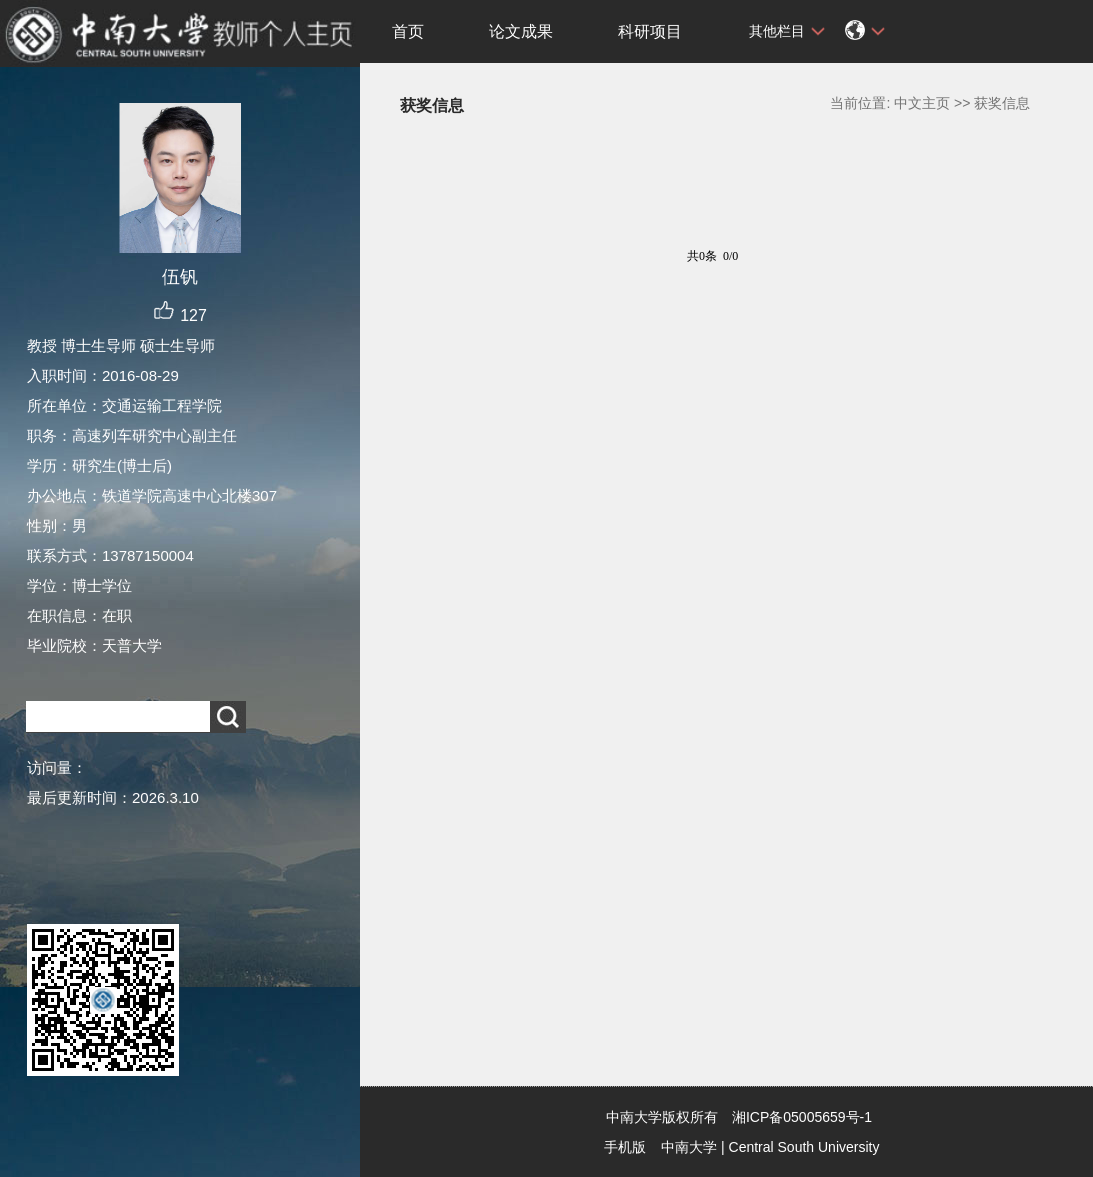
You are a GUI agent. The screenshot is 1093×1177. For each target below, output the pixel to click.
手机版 (625, 1147)
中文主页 (922, 103)
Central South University (804, 1147)
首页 (408, 31)
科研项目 (650, 31)
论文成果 (521, 31)
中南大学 (689, 1147)
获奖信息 (1002, 103)
